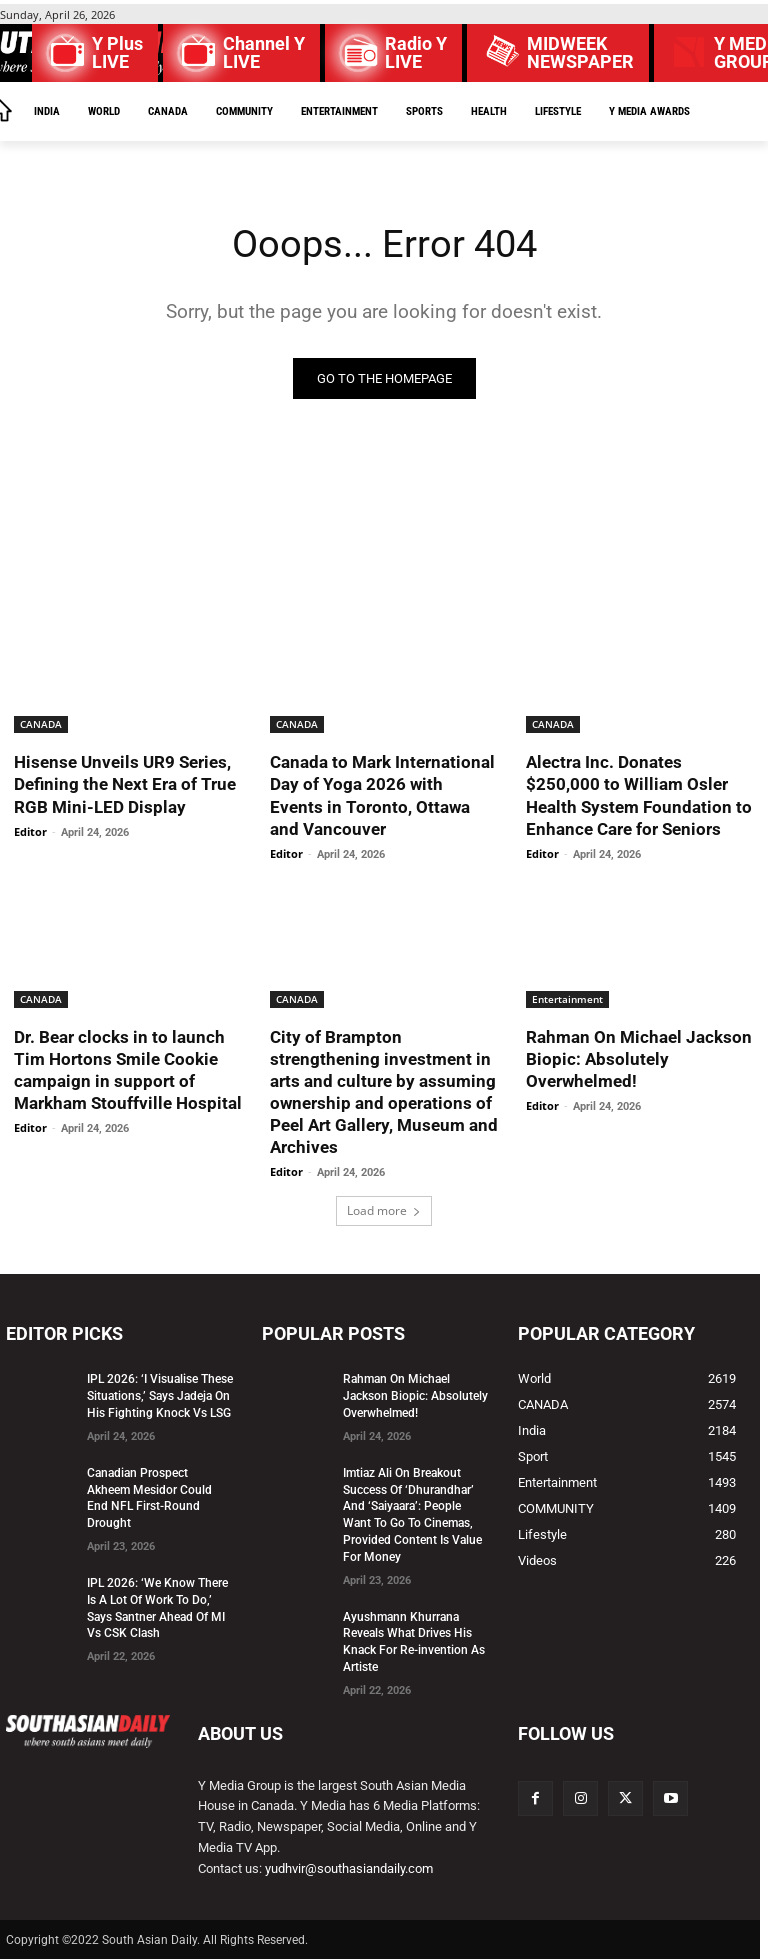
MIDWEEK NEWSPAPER (580, 53)
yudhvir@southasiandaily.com (349, 1868)
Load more (384, 1210)
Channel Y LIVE (264, 53)
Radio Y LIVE (416, 53)
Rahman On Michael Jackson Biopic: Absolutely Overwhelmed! (639, 1059)
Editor (30, 831)
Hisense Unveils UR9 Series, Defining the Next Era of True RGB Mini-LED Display (125, 784)
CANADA (41, 724)
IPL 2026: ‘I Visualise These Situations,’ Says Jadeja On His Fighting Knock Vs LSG (160, 1396)
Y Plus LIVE (117, 53)
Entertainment (567, 999)
